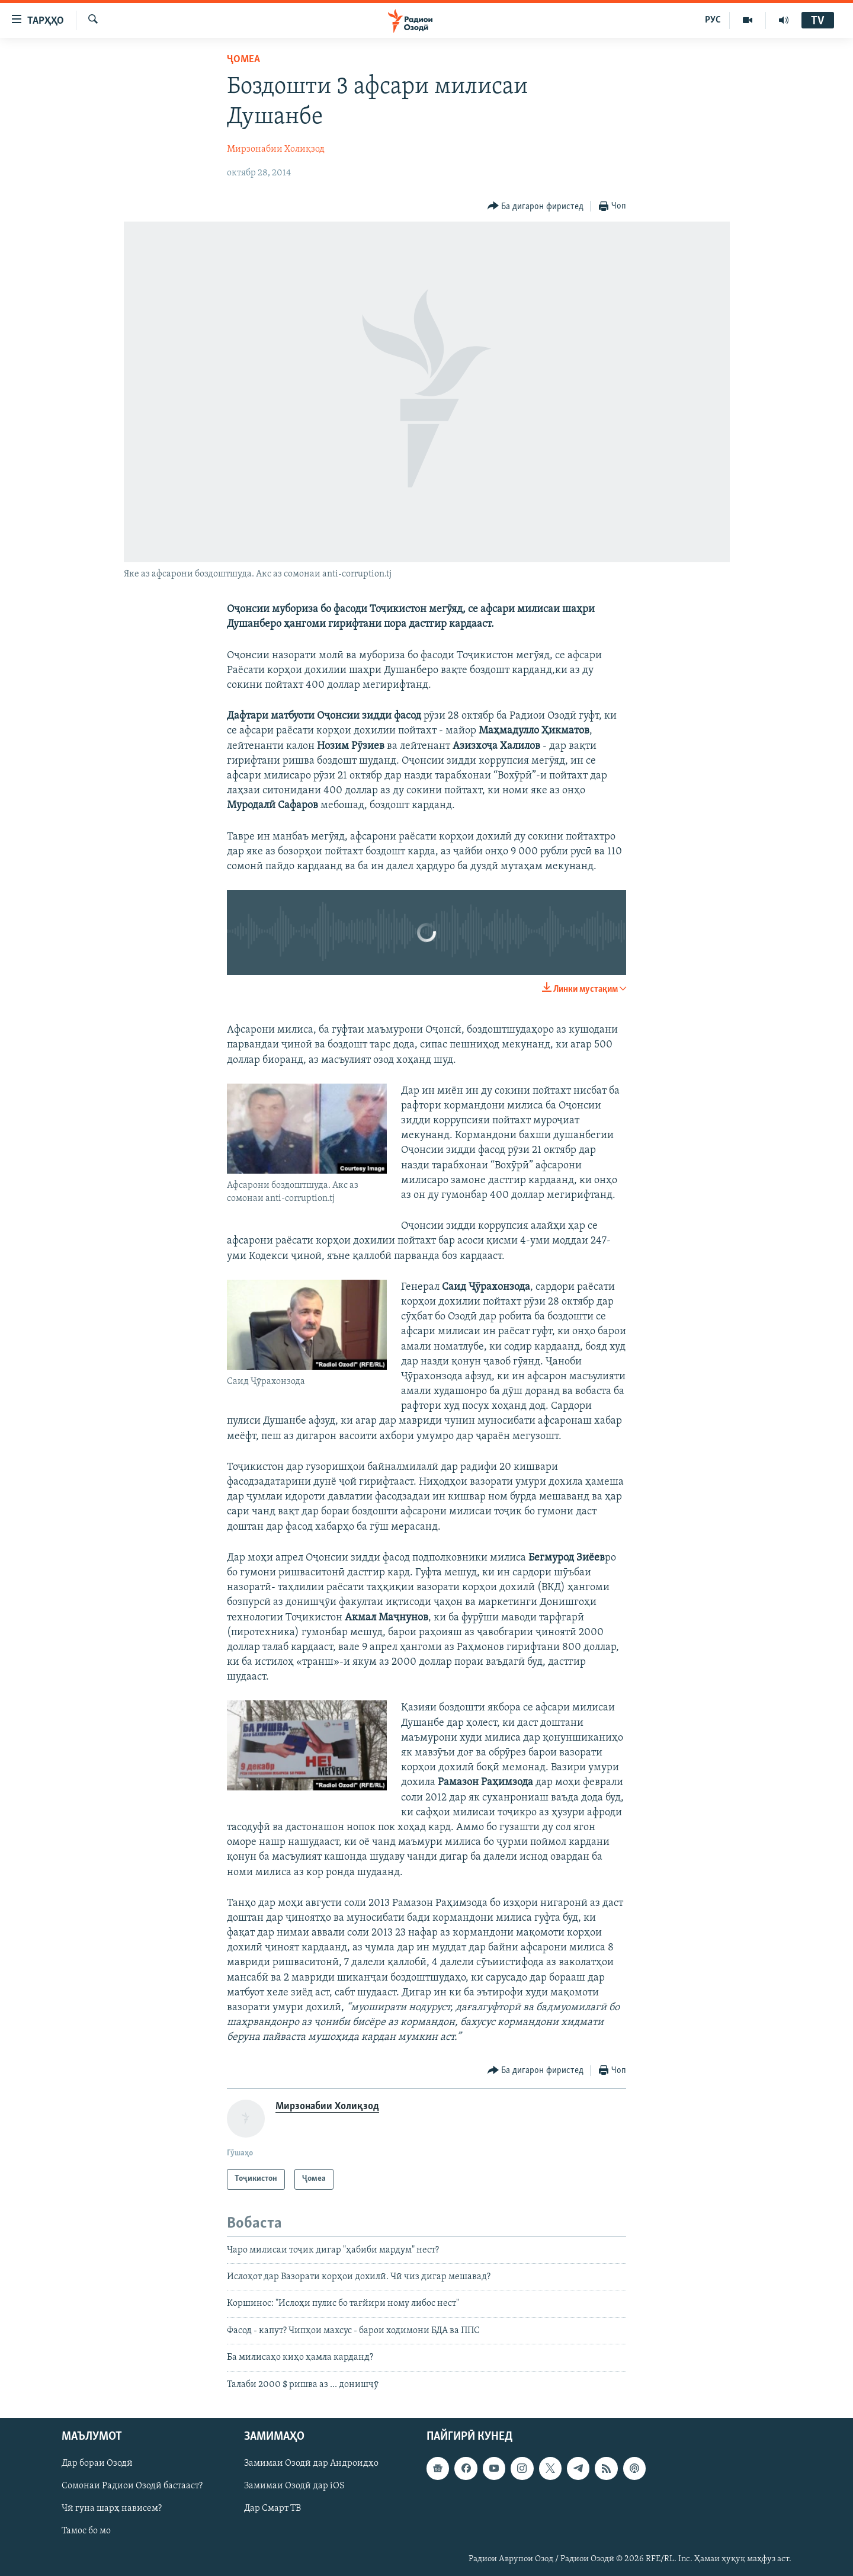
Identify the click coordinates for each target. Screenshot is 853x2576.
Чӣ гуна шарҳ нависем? (112, 2508)
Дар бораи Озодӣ (97, 2463)
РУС (713, 20)
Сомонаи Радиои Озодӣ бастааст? (132, 2486)
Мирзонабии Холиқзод (276, 149)
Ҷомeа (243, 59)
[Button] (536, 206)
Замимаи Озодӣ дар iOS (294, 2486)
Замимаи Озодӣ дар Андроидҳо (311, 2463)
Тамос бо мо (86, 2531)
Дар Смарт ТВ (272, 2508)
